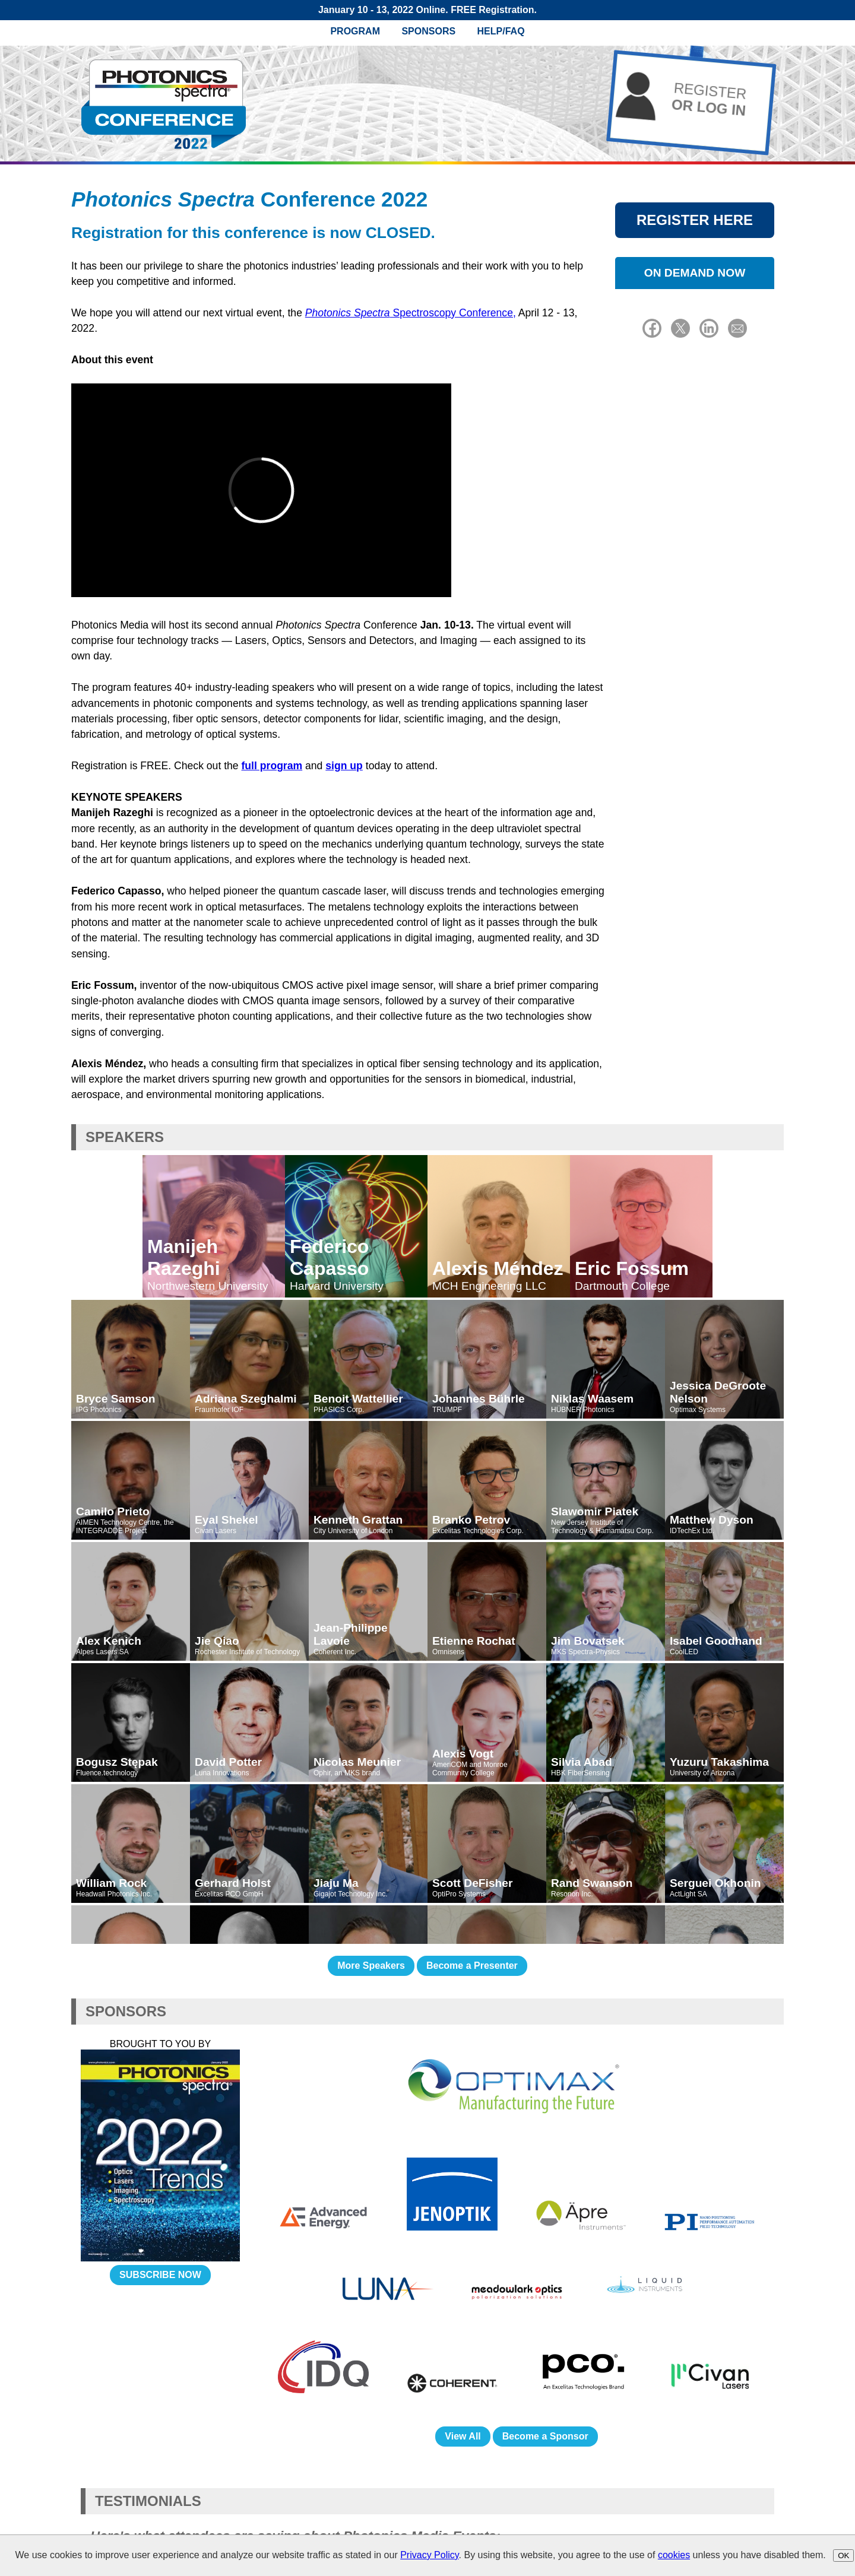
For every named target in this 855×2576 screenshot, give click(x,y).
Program (355, 31)
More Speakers (371, 1965)
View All (462, 2436)
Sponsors (428, 31)
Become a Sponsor (545, 2436)
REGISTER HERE (694, 220)
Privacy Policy (429, 2555)
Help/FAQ (501, 31)
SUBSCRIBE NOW (160, 2275)
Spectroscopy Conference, (410, 313)
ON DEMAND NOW (695, 273)
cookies (674, 2555)
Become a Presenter (472, 1965)
